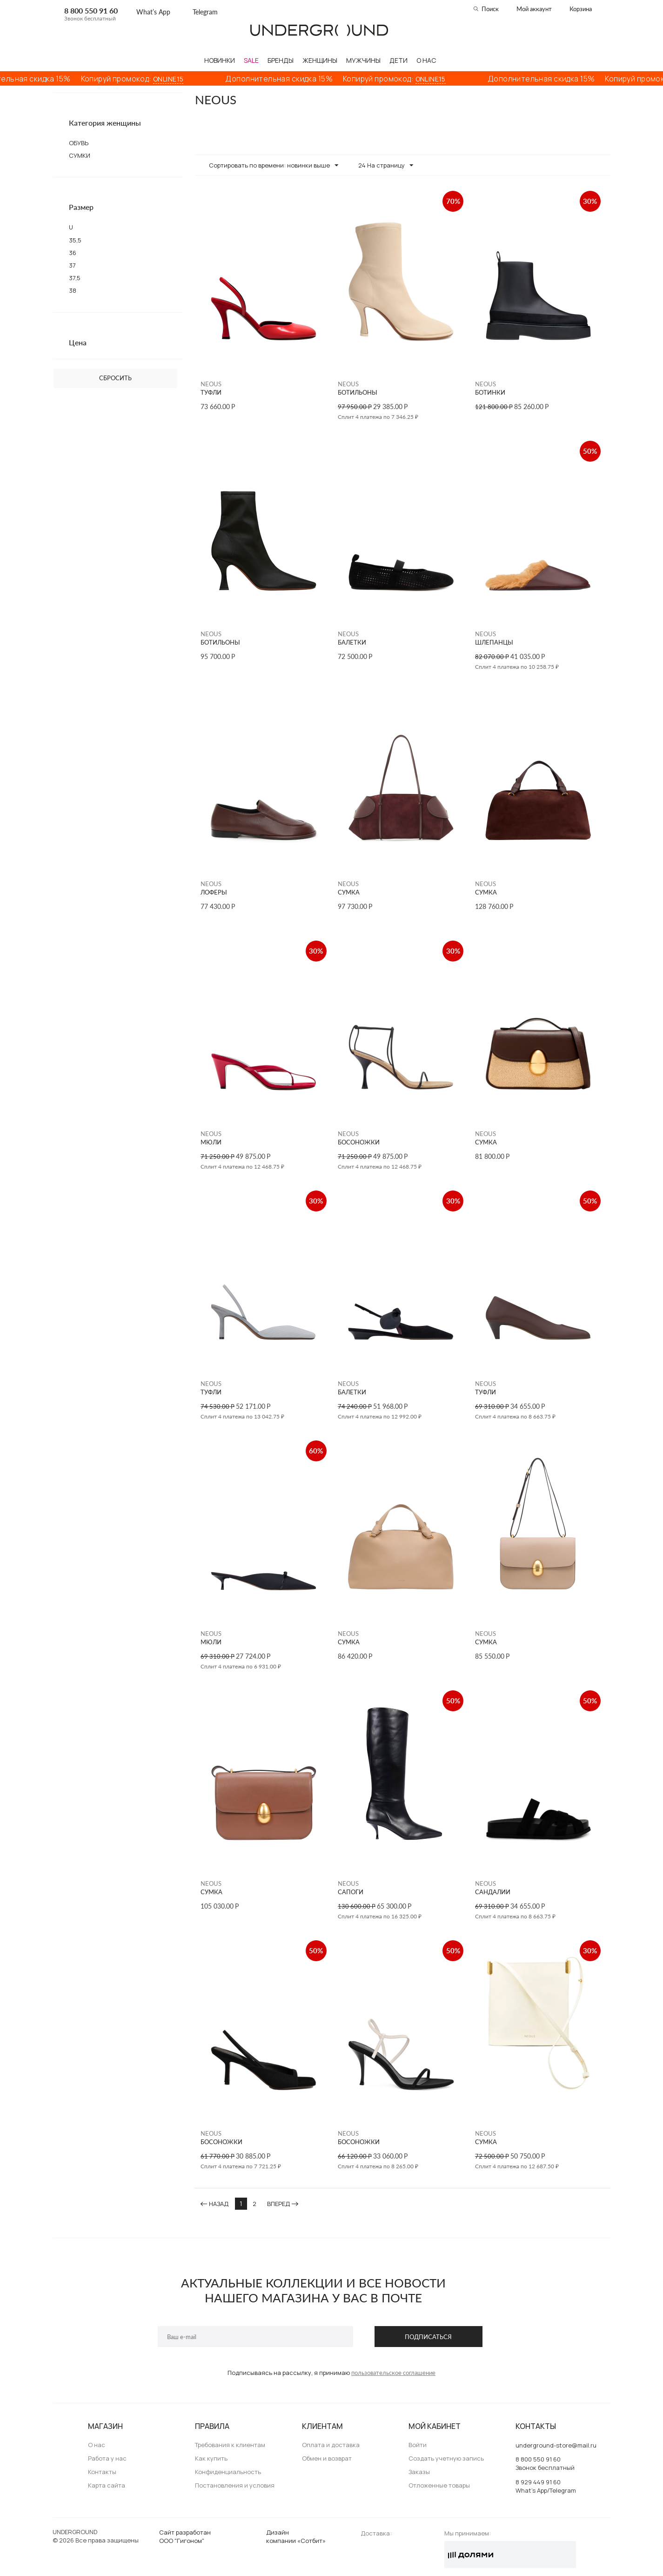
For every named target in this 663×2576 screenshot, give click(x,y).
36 (72, 253)
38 (72, 290)
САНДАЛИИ (492, 1892)
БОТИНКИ (490, 392)
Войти (418, 2445)
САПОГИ (350, 1892)
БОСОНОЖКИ (359, 1142)
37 (72, 265)
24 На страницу (385, 165)
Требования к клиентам (230, 2445)
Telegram (205, 12)
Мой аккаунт (534, 9)
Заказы (419, 2472)
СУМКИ (79, 155)
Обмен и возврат (327, 2458)
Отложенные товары (439, 2485)
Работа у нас (107, 2458)
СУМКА (349, 892)
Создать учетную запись (446, 2458)
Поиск (490, 9)
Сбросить (115, 378)
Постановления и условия (235, 2485)
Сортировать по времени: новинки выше (273, 165)
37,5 (74, 278)
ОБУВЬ (78, 143)
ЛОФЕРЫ (214, 892)
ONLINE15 (189, 78)
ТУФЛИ (211, 392)
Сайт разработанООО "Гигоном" (185, 2536)
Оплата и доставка (331, 2445)
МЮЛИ (211, 1142)
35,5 (75, 240)
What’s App (153, 12)
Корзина (580, 9)
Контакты (102, 2472)
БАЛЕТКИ (352, 642)
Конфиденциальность (228, 2472)
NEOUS (211, 384)
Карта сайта (106, 2485)
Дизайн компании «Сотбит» (296, 2536)
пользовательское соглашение (393, 2372)
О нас (96, 2445)
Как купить (211, 2458)
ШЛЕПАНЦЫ (494, 642)
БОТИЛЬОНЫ (357, 392)
